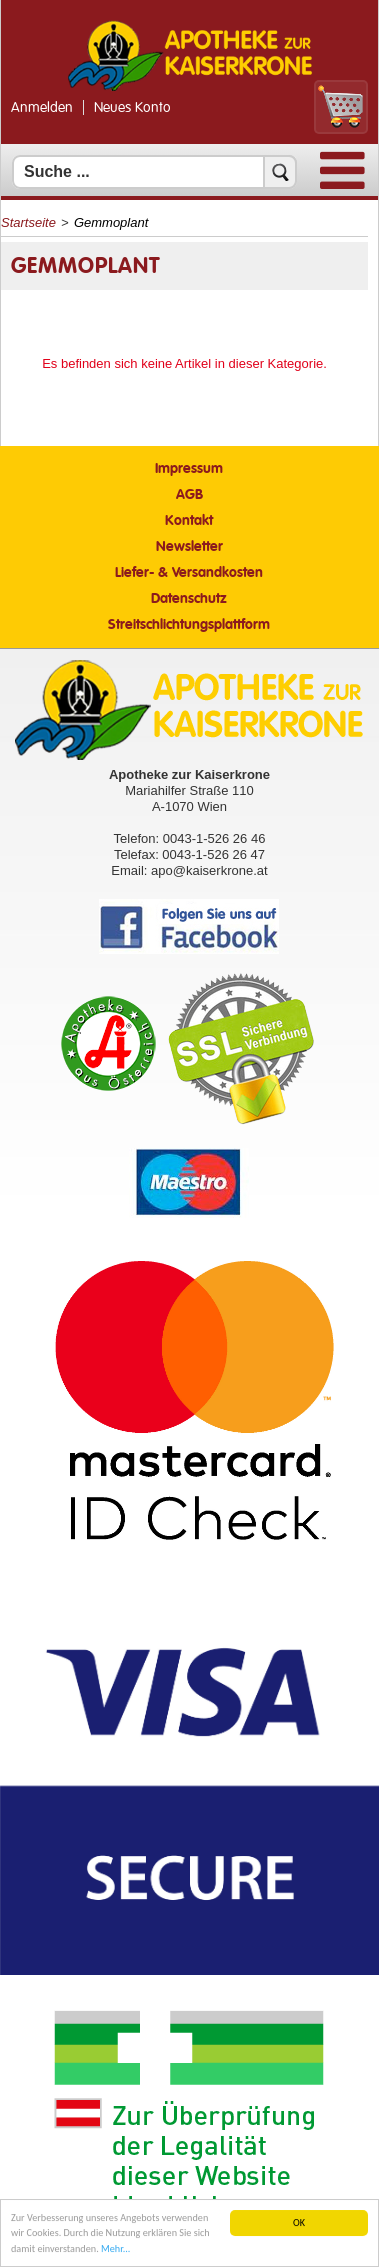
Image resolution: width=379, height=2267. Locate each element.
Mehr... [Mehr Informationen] (115, 2250)
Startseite (28, 222)
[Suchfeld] (154, 172)
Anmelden (42, 108)
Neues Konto (132, 108)
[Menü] (342, 184)
